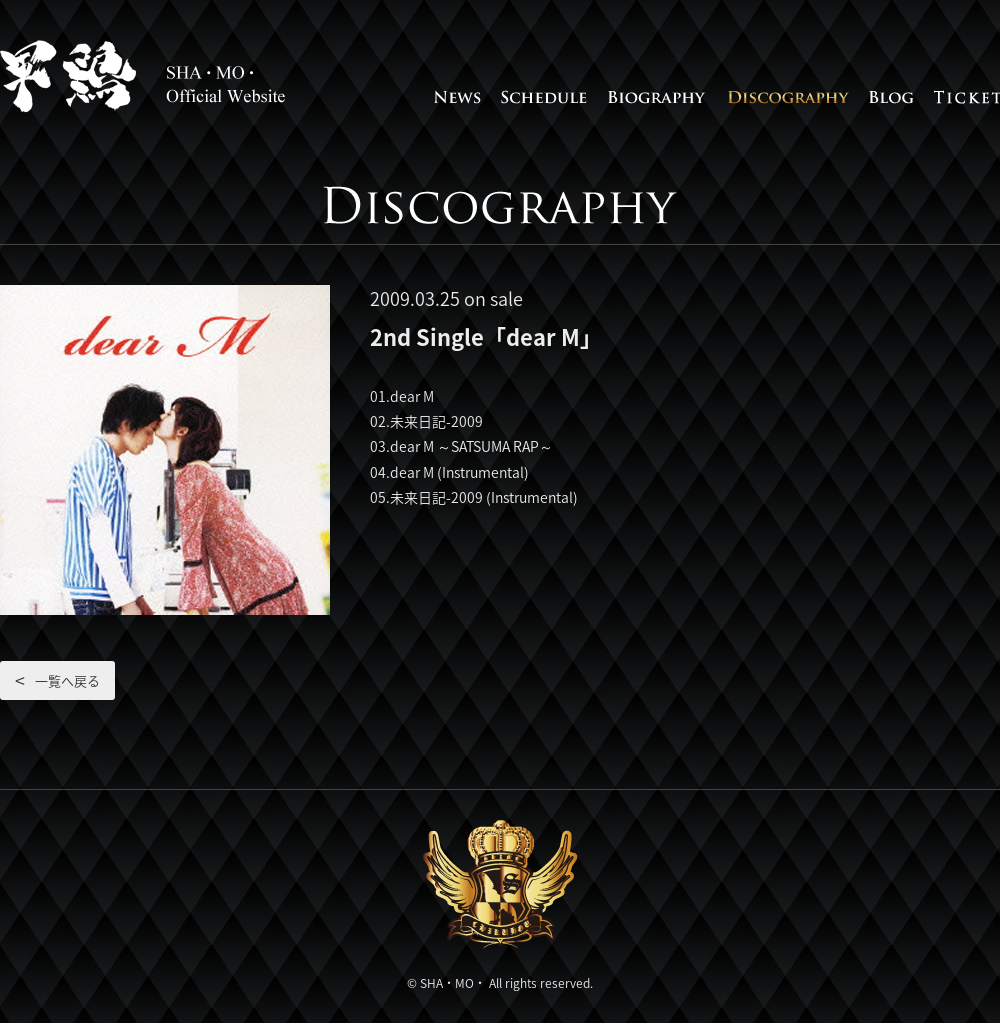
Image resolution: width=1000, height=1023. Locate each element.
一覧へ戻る (67, 680)
